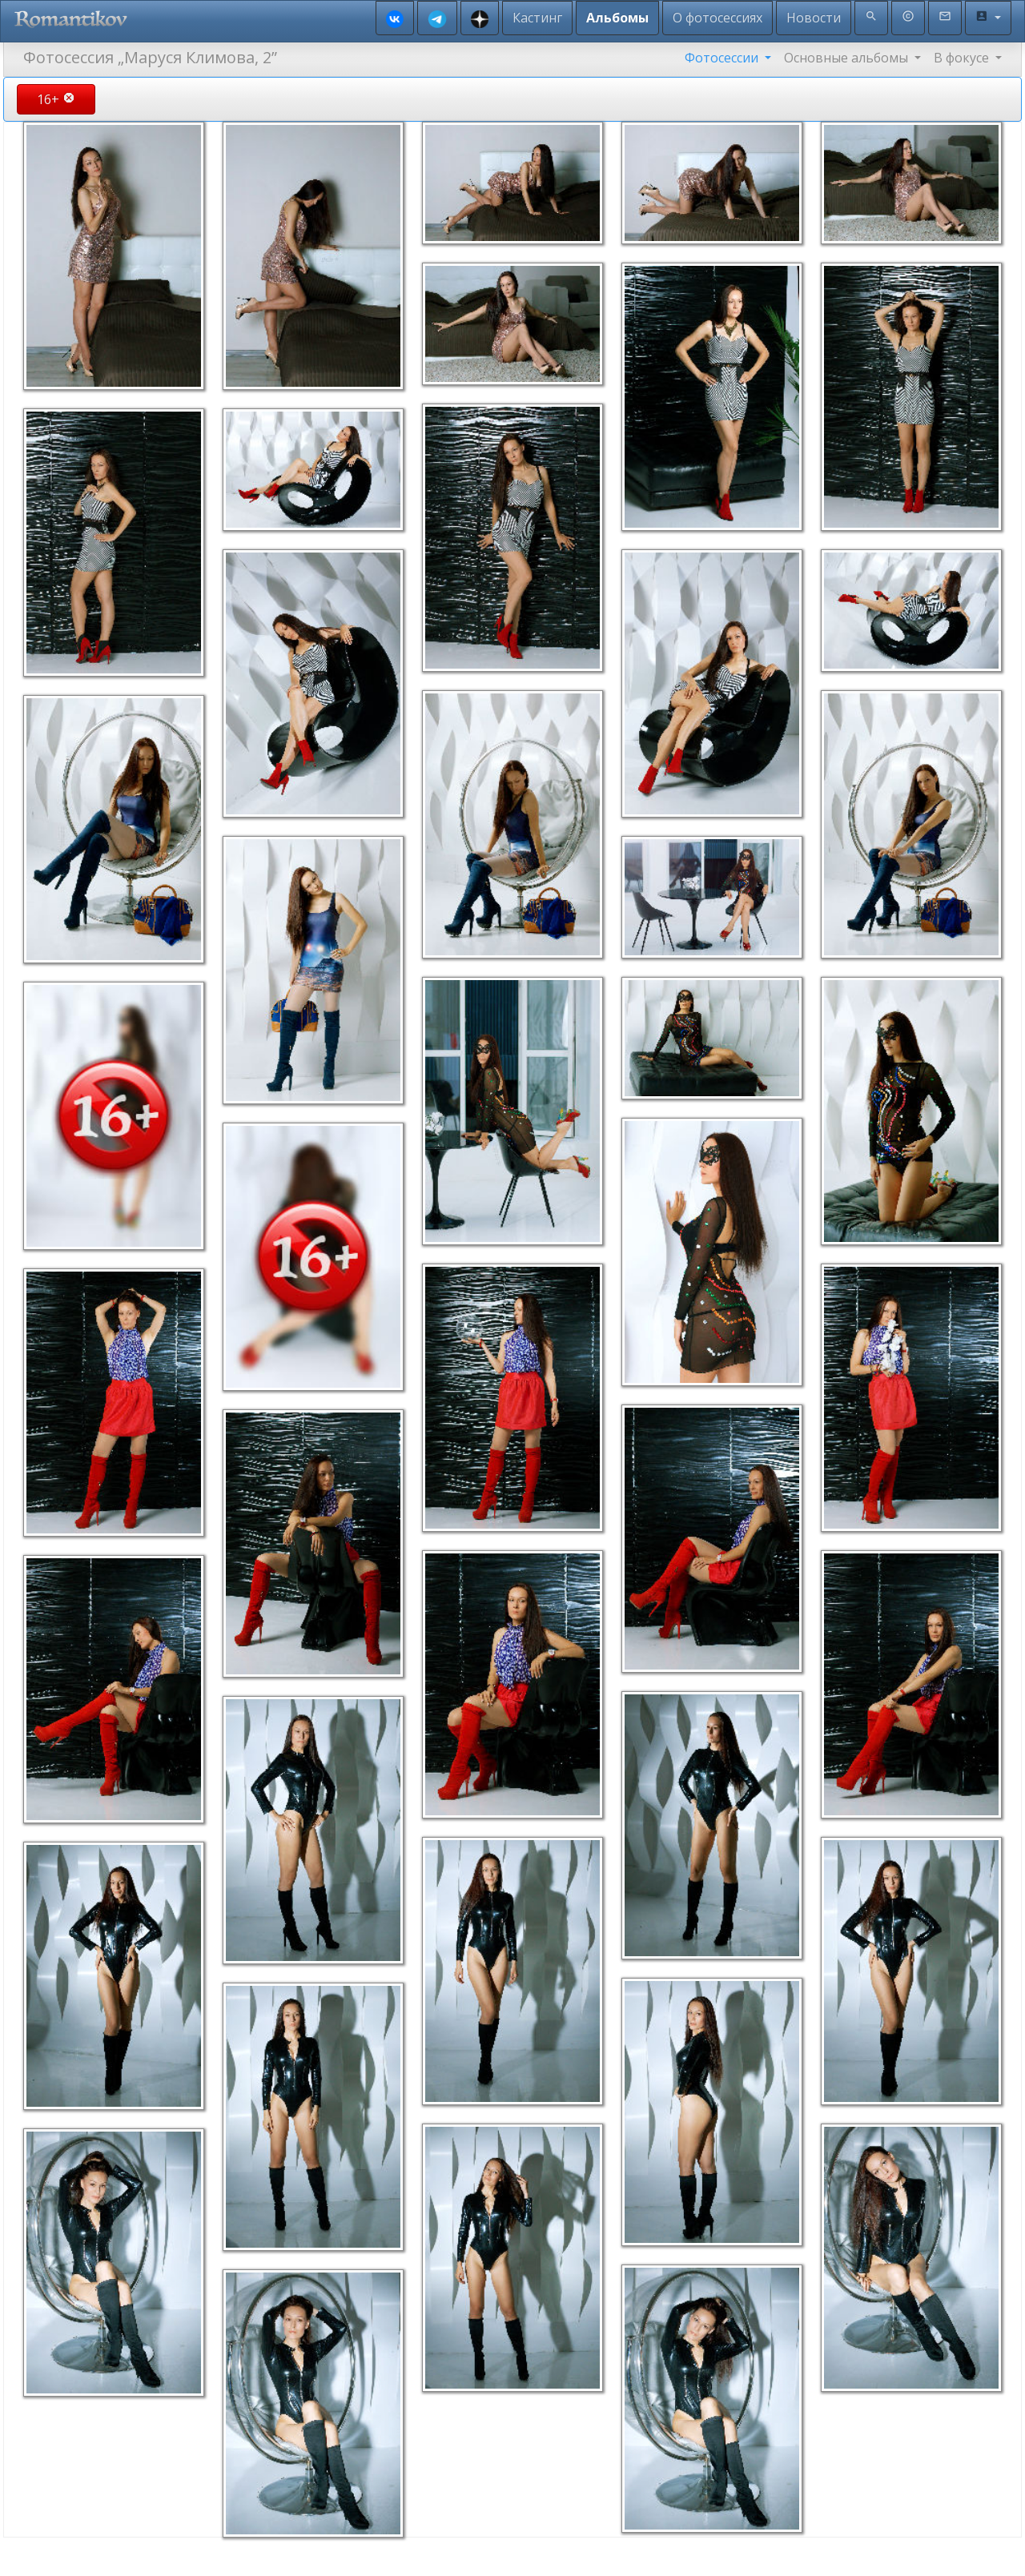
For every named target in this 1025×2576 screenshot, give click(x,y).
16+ (56, 99)
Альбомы (617, 17)
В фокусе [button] (963, 57)
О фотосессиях (717, 17)
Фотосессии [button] (723, 57)
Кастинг (537, 17)
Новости (813, 17)
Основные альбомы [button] (847, 57)
